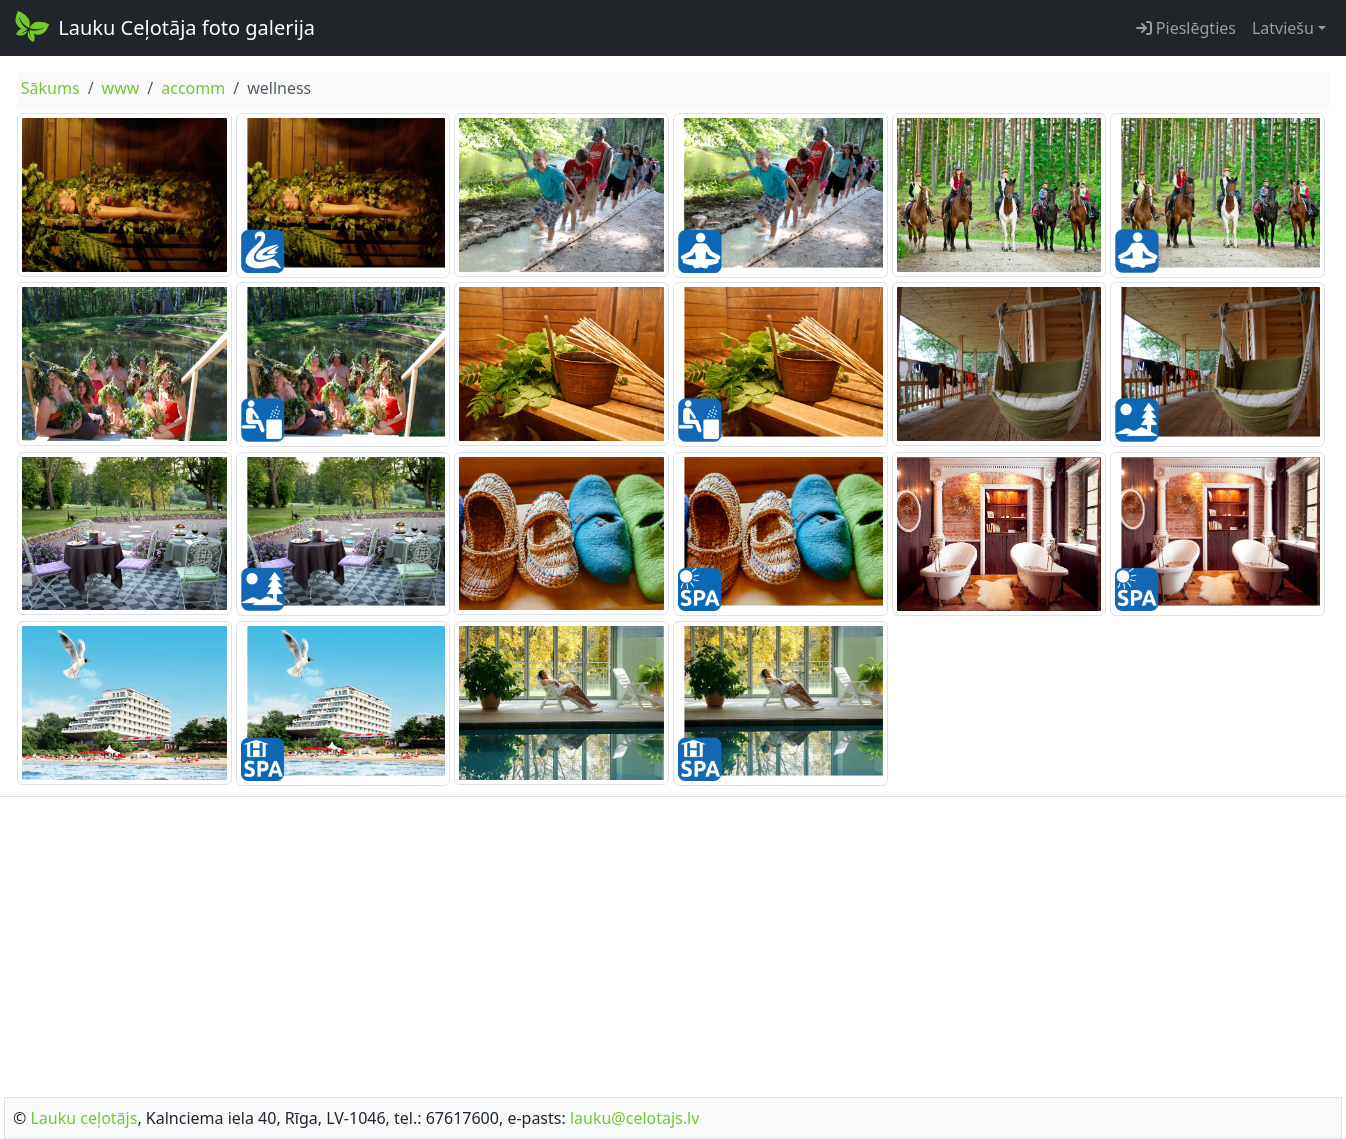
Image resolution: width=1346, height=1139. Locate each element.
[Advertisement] (673, 941)
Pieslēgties (1186, 28)
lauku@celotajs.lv (634, 1118)
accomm (193, 88)
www (121, 88)
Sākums (50, 88)
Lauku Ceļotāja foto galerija (163, 26)
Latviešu (1283, 28)
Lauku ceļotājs (83, 1118)
